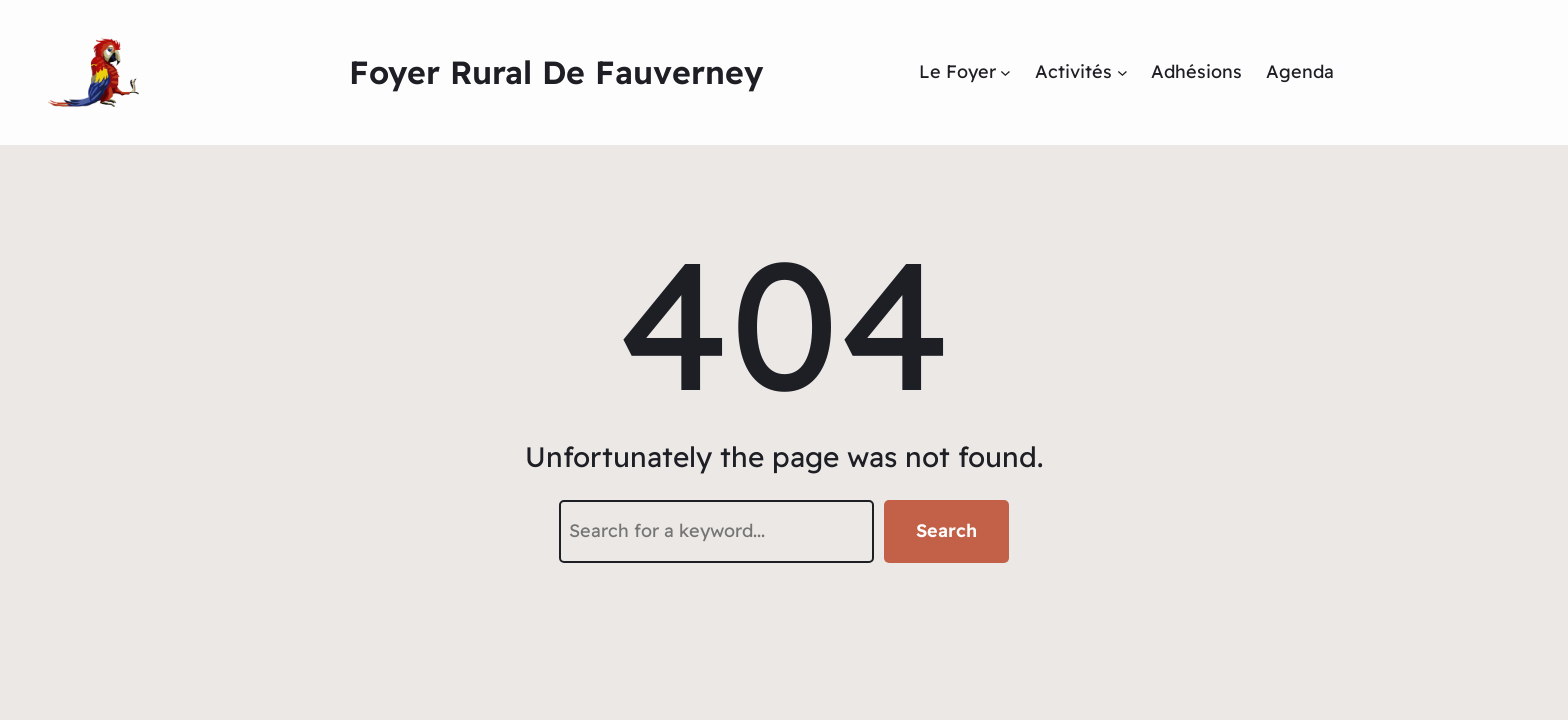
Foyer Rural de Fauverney (556, 72)
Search (946, 530)
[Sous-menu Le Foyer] (1005, 72)
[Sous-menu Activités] (1122, 72)
